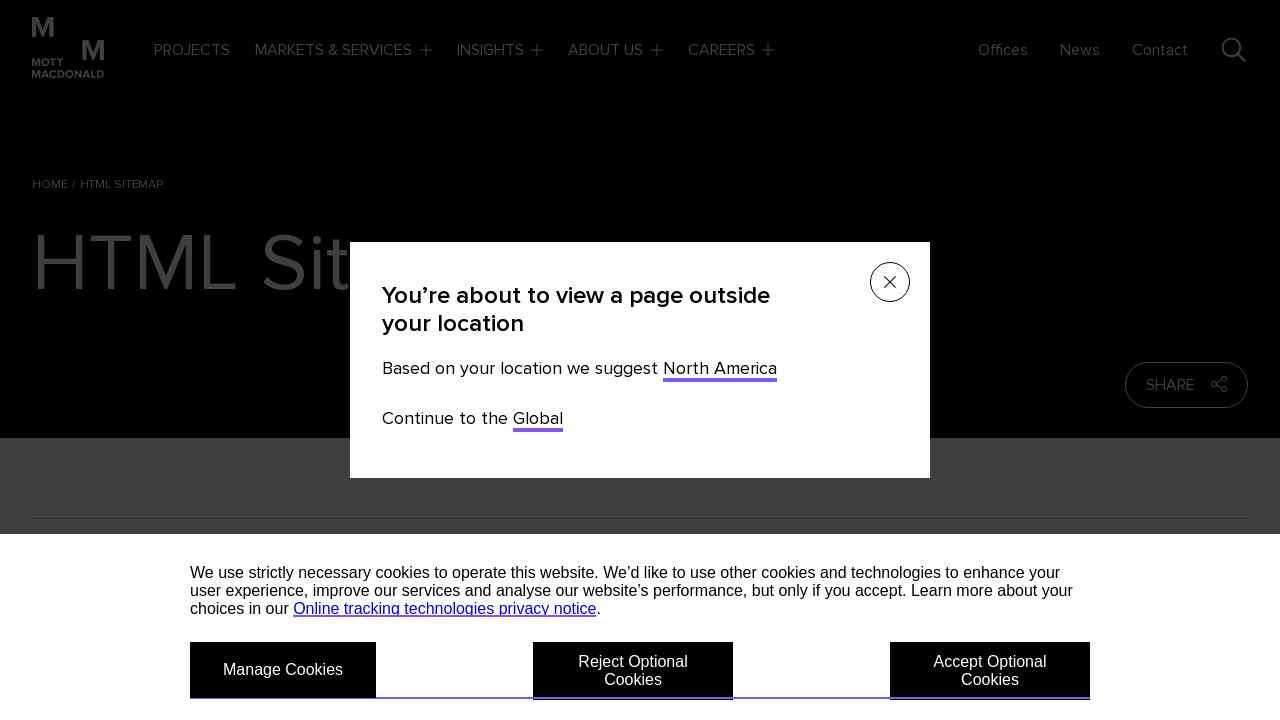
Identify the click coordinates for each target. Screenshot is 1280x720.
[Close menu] (890, 282)
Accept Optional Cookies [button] (990, 670)
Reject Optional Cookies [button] (632, 670)
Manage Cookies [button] (283, 669)
